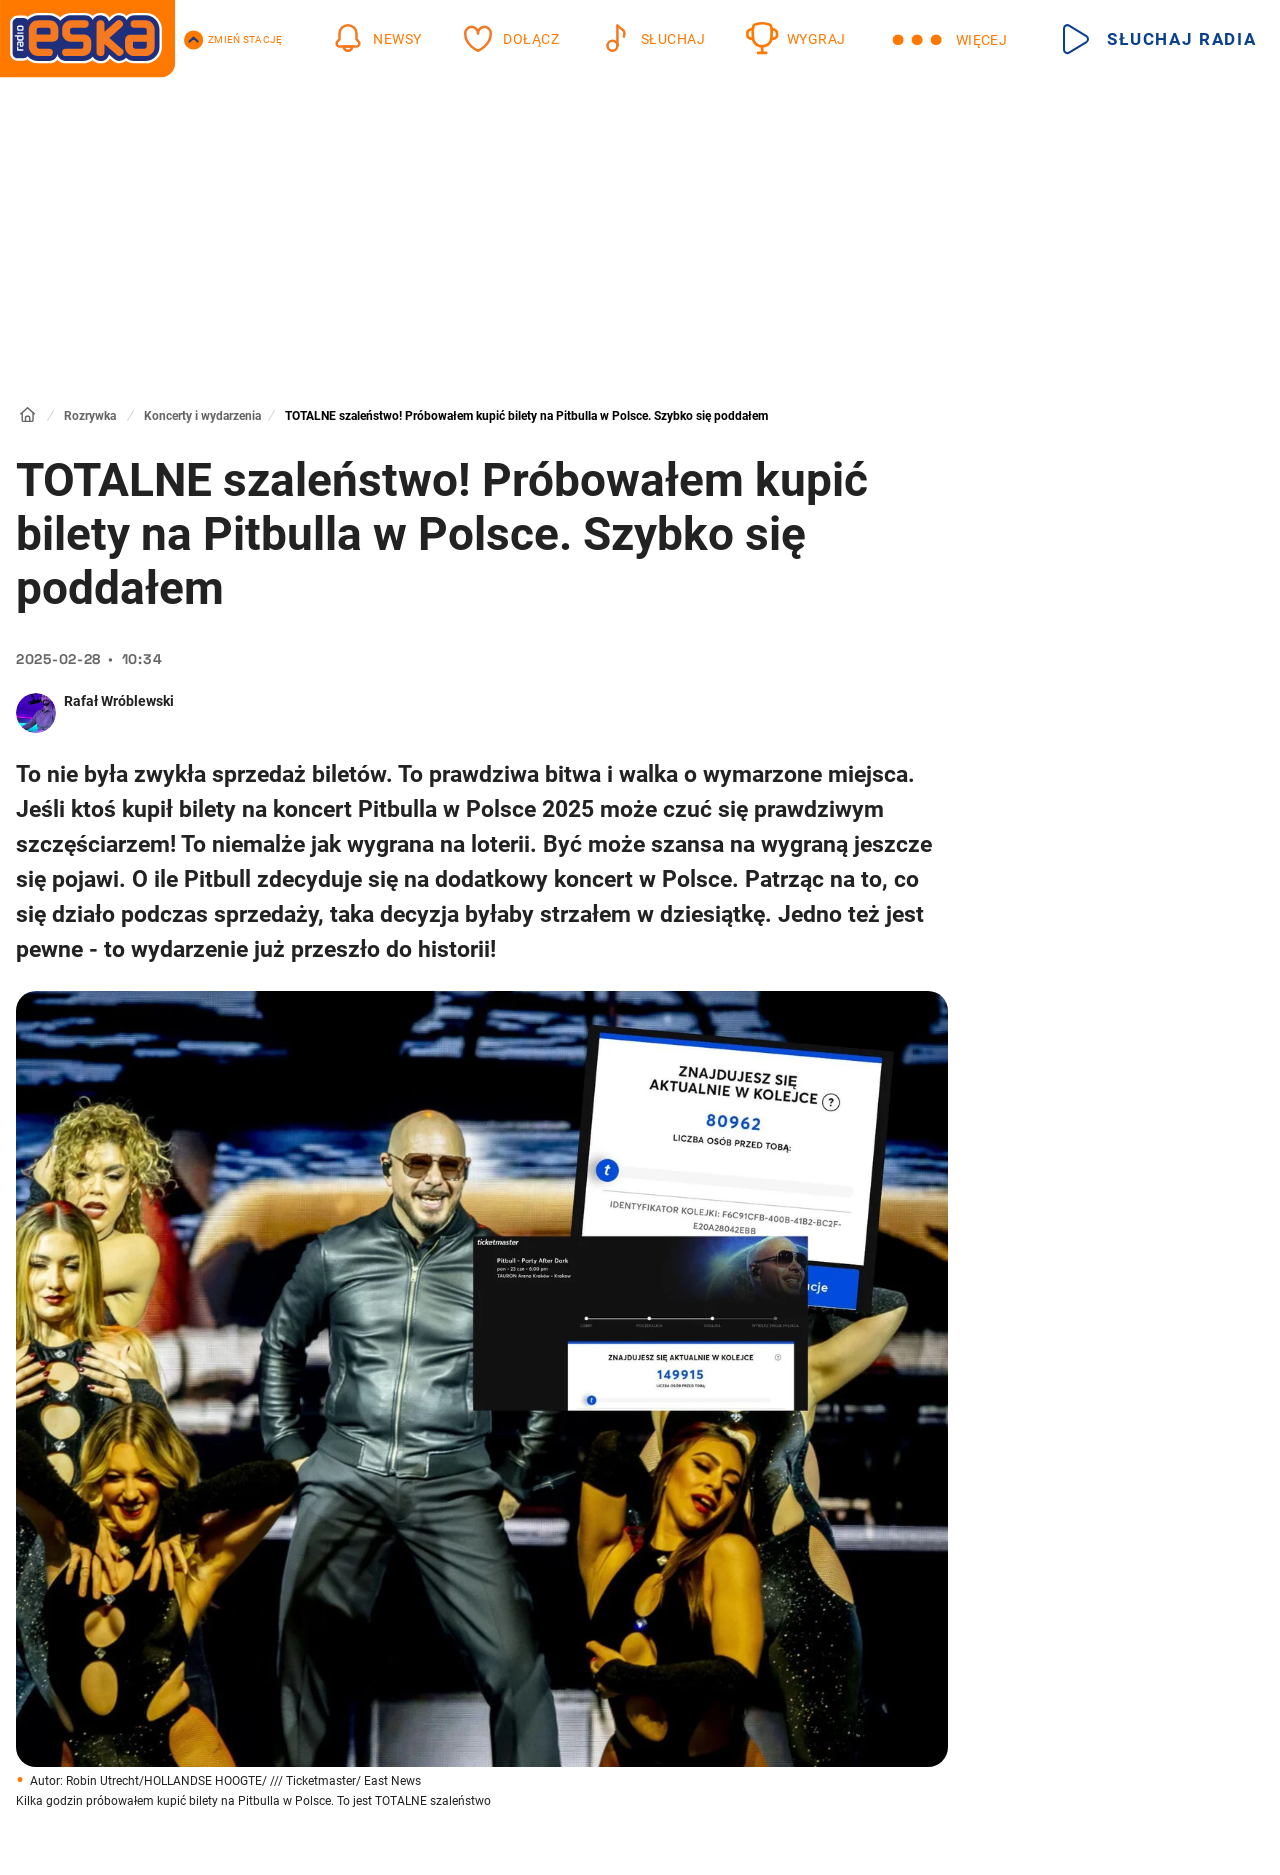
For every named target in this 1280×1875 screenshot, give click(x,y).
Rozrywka (90, 416)
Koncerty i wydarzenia (202, 416)
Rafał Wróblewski (119, 701)
